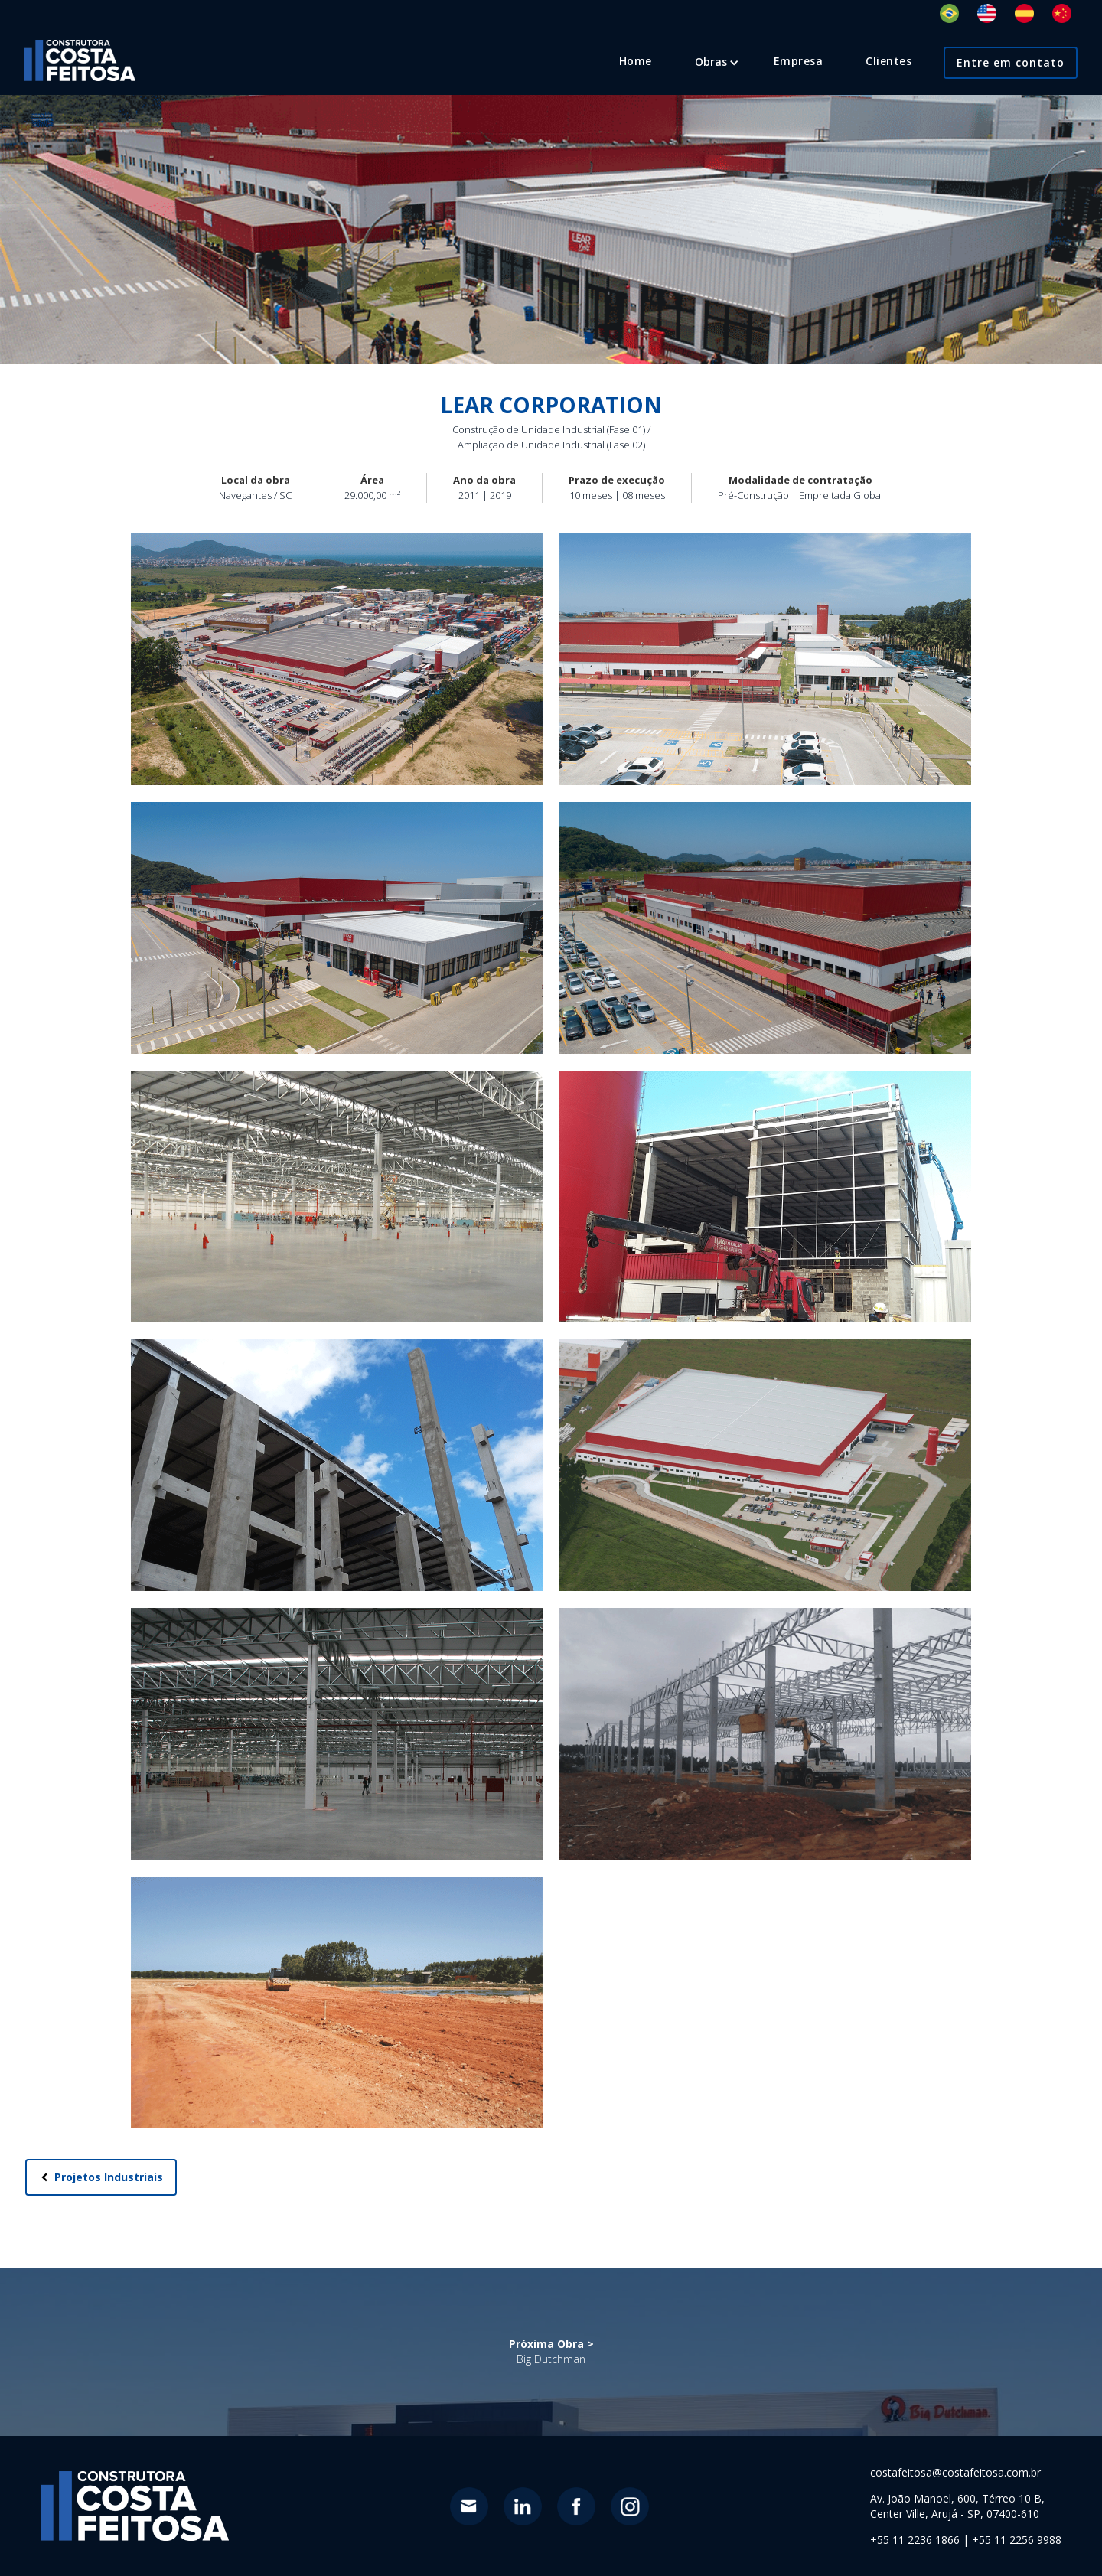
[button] (711, 62)
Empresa (798, 61)
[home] (79, 60)
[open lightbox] (337, 659)
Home (635, 61)
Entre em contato (1011, 62)
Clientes (888, 61)
